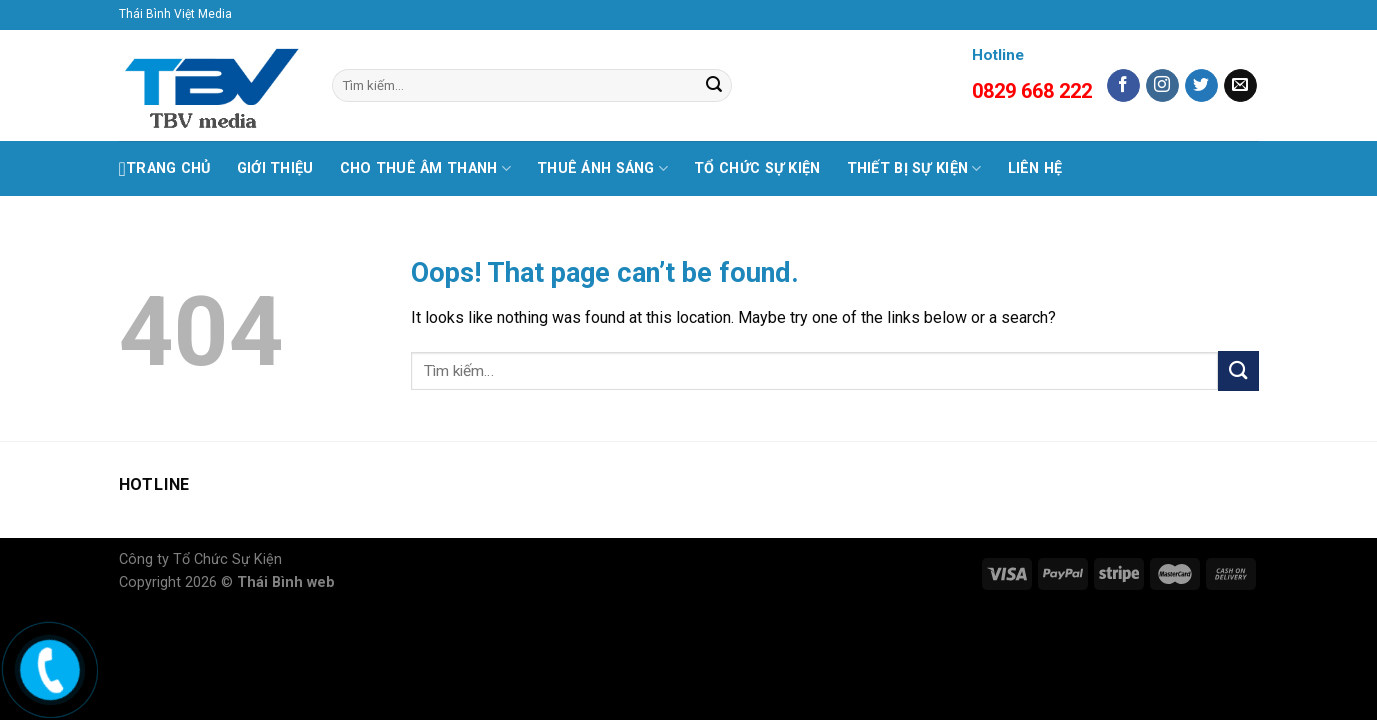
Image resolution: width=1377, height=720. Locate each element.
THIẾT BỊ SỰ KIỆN (914, 168)
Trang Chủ (165, 169)
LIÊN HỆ (1035, 168)
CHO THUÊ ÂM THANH (425, 168)
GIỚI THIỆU (275, 168)
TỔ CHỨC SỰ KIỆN (757, 168)
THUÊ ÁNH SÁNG (602, 168)
